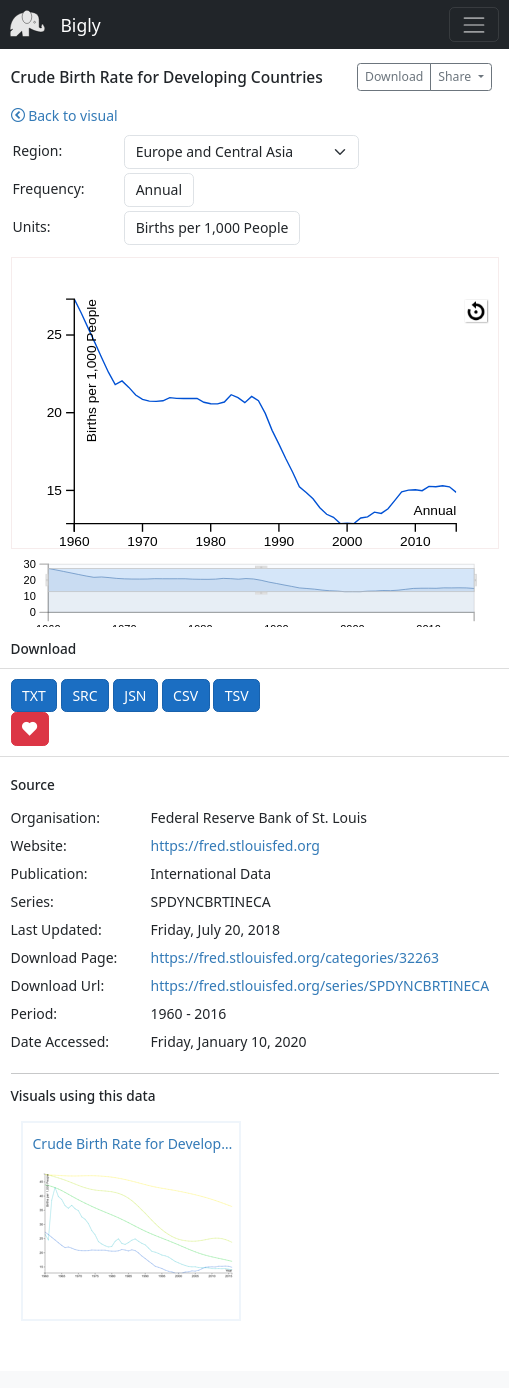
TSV (237, 695)
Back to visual (64, 115)
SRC (84, 695)
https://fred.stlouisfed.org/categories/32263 (295, 957)
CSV (185, 695)
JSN (135, 695)
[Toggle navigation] (473, 24)
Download (394, 76)
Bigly (81, 25)
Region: (38, 150)
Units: (32, 226)
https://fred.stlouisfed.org (235, 845)
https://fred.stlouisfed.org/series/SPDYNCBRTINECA (320, 985)
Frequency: (49, 188)
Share (456, 76)
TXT (34, 695)
